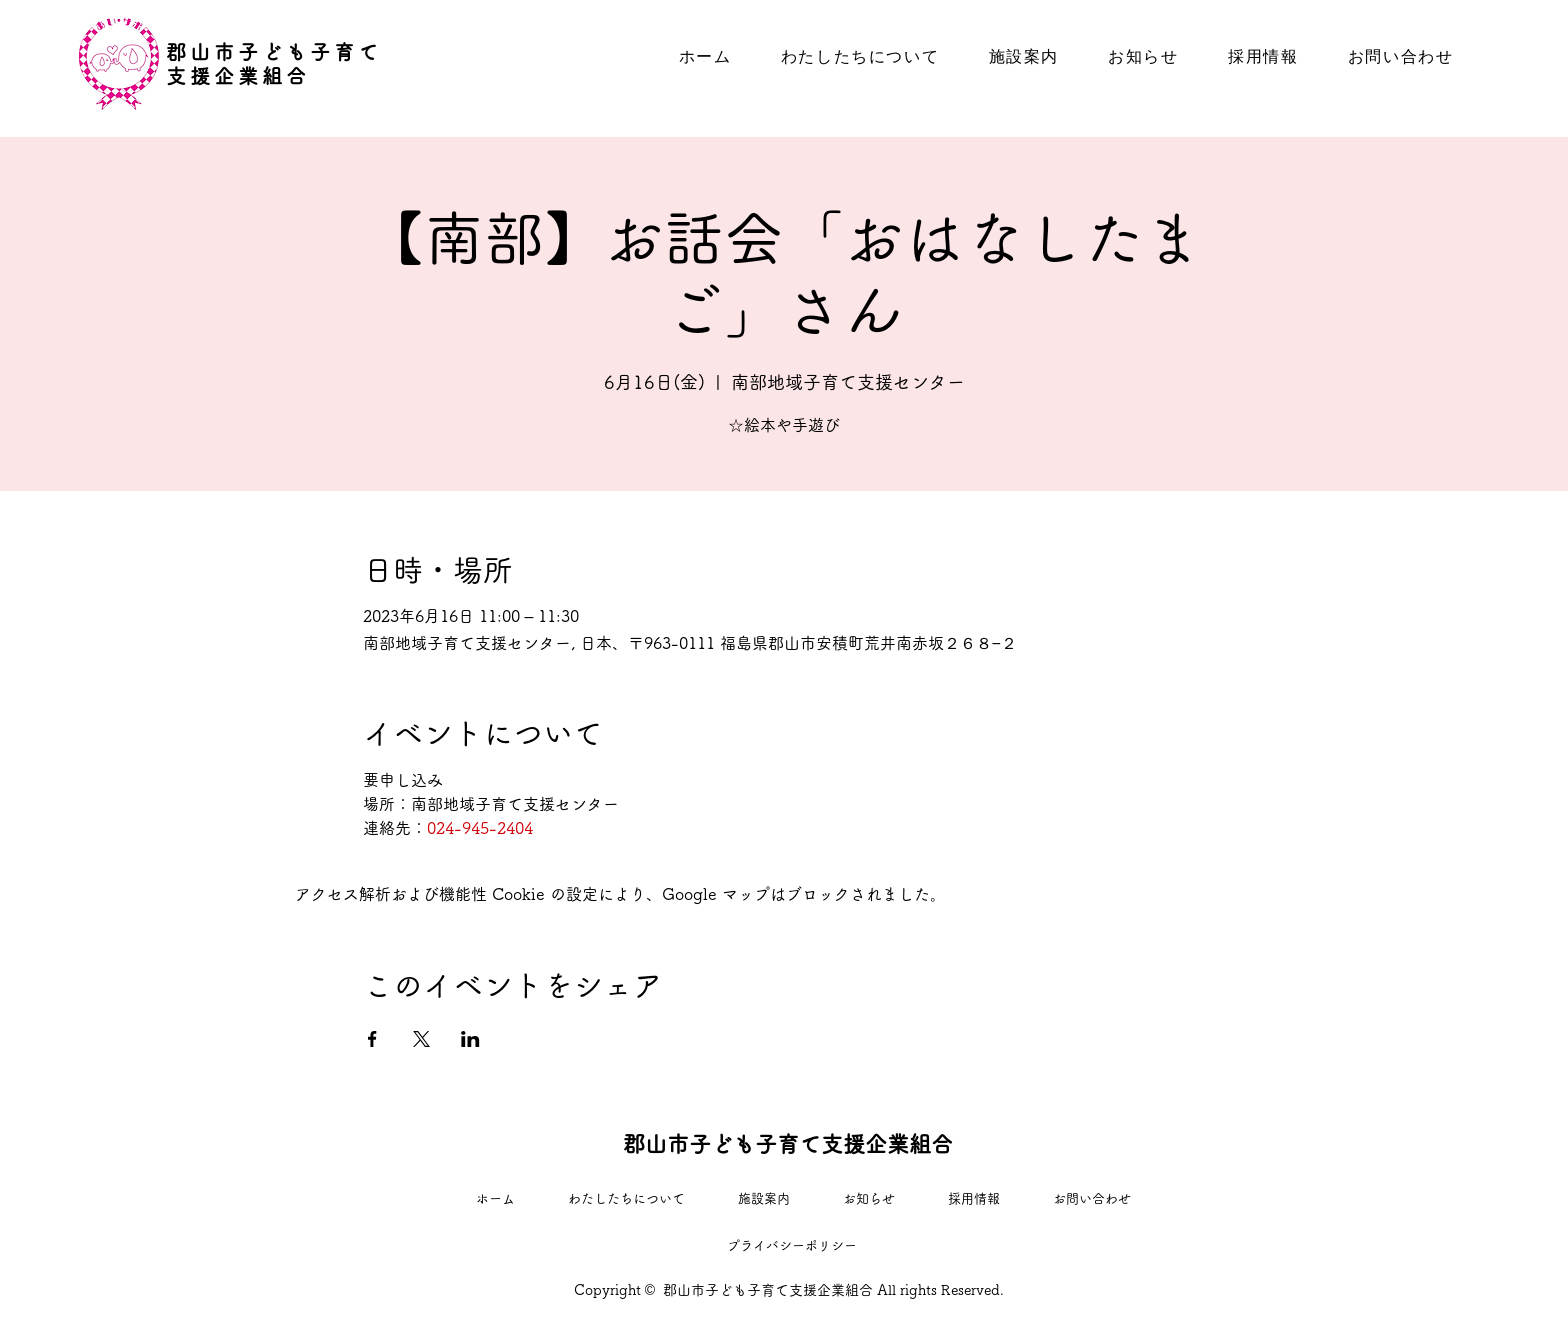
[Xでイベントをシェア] (421, 1039)
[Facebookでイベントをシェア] (372, 1039)
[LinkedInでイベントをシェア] (470, 1039)
